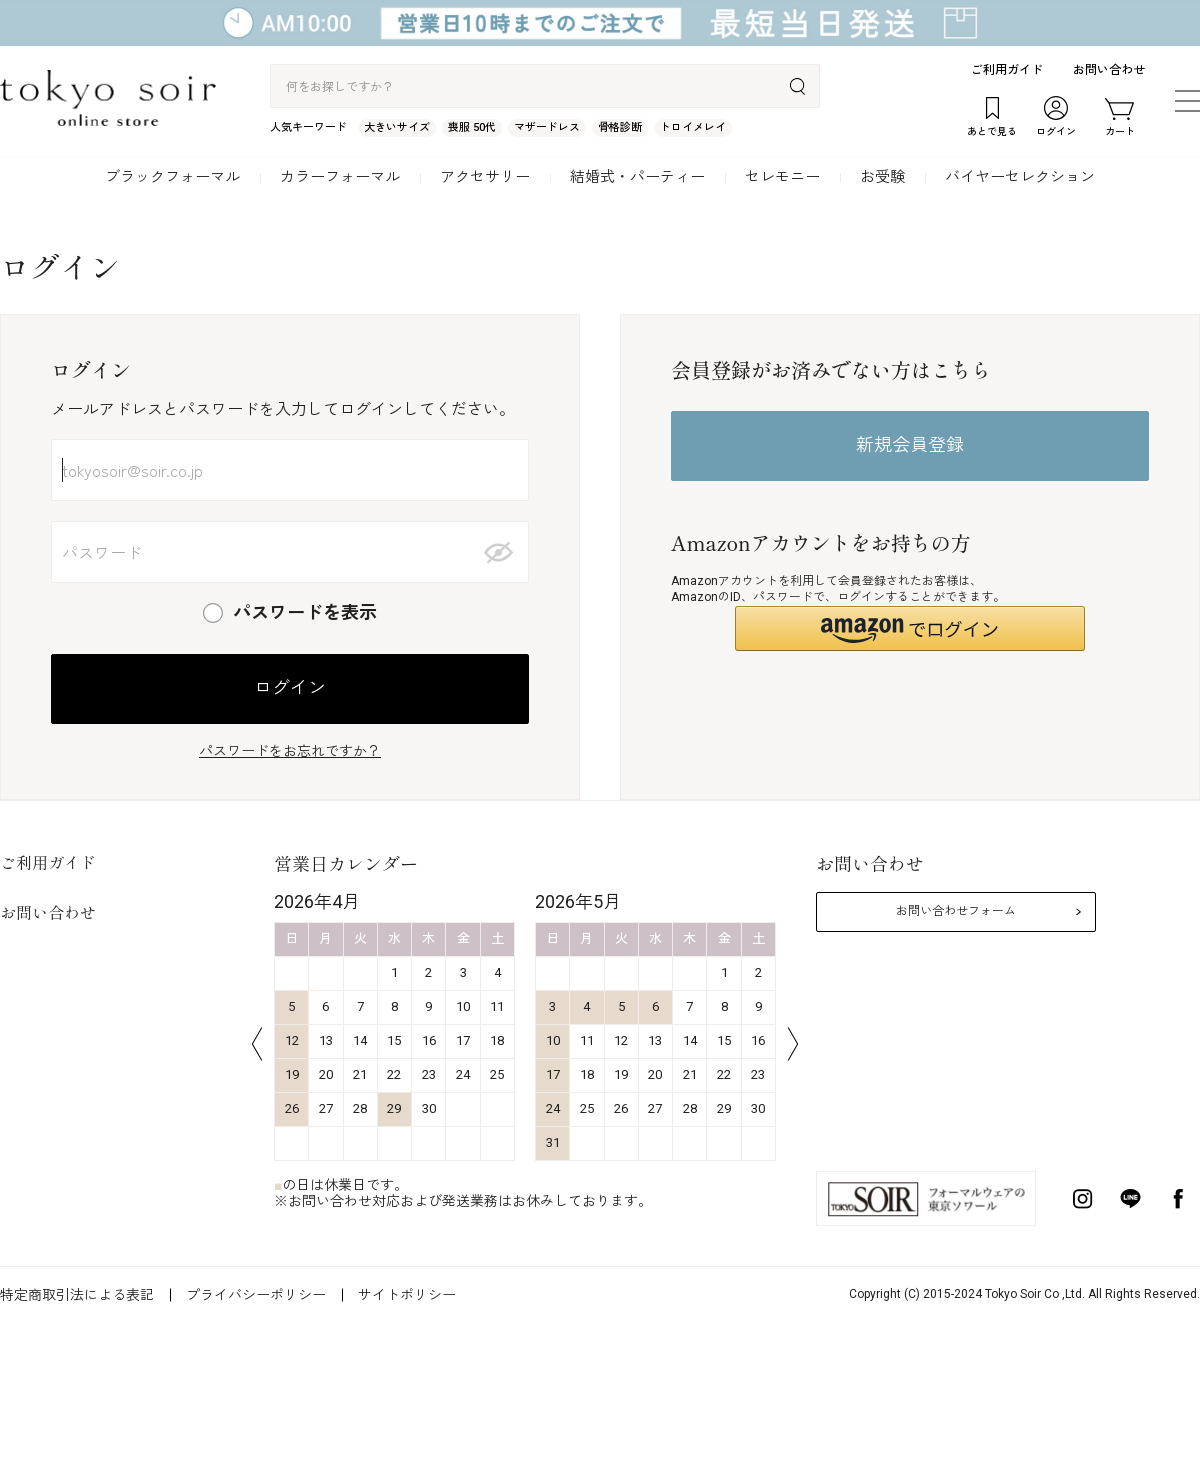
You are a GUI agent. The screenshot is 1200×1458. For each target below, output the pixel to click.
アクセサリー (485, 177)
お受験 (882, 177)
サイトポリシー (407, 1295)
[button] (910, 628)
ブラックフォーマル (172, 177)
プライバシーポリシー (256, 1295)
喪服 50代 (472, 127)
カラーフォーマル (340, 177)
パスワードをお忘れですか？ (290, 751)
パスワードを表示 (305, 613)
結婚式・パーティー (637, 177)
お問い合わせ (1109, 70)
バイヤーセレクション (1020, 177)
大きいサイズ (397, 127)
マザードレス (547, 127)
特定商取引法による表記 (77, 1295)
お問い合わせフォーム (956, 911)
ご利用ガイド (1007, 70)
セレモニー (782, 177)
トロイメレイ (693, 127)
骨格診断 (620, 127)
